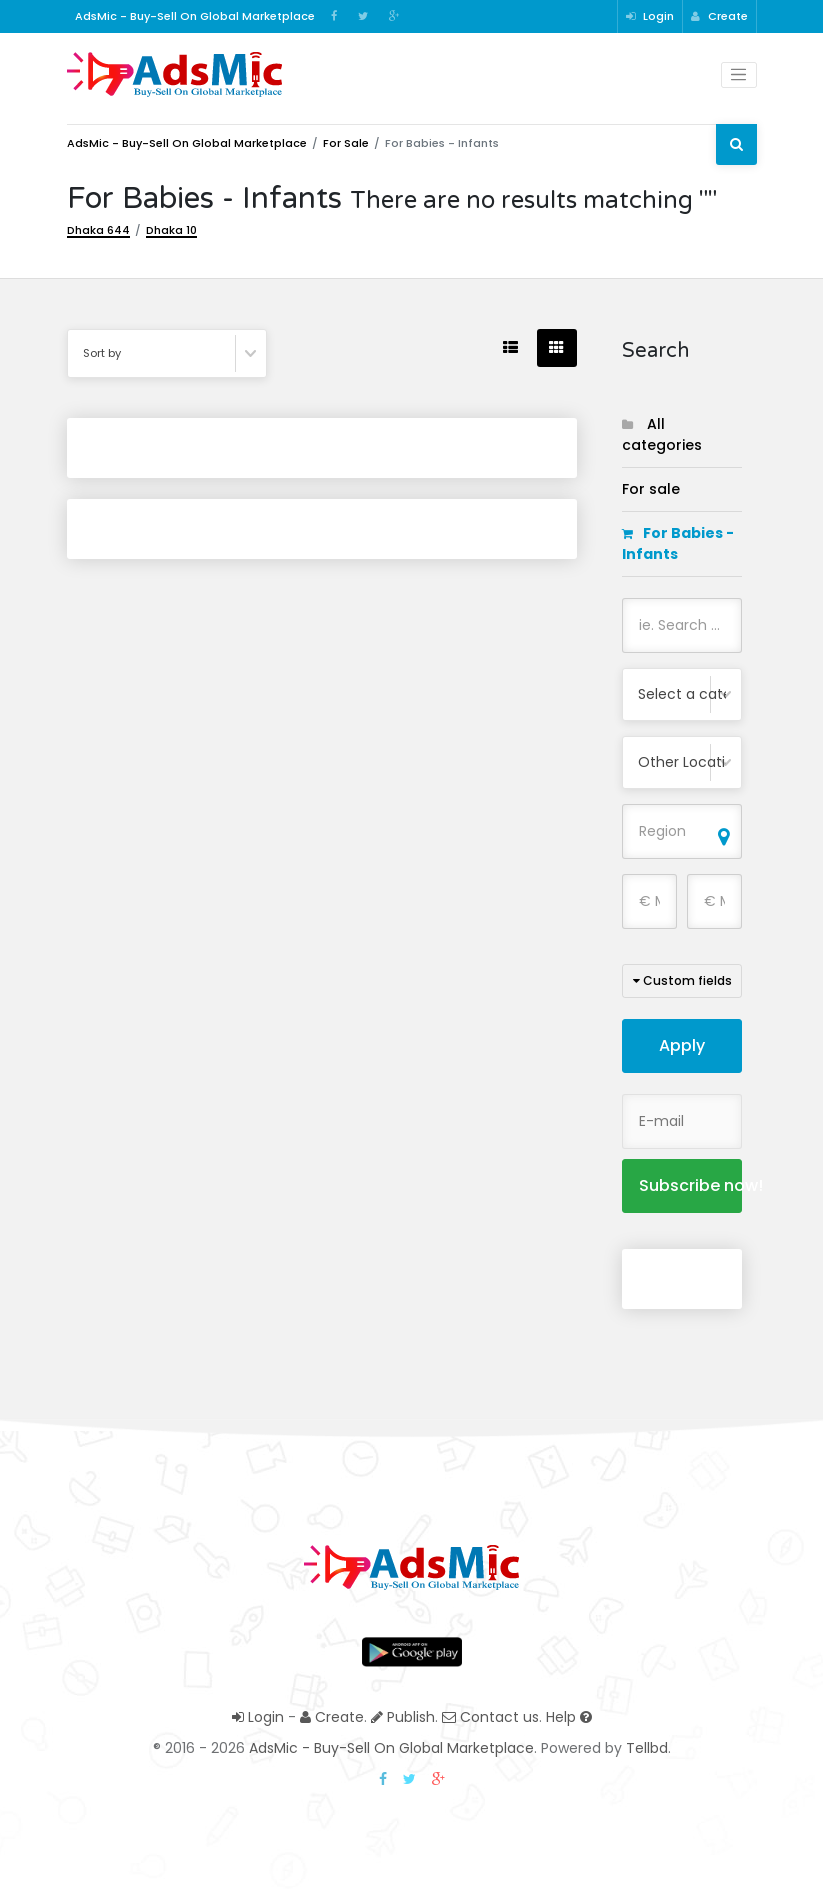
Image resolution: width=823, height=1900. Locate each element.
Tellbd (647, 1748)
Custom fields (682, 980)
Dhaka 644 (98, 230)
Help (569, 1717)
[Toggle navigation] (739, 75)
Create (719, 16)
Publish (403, 1717)
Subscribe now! (690, 1185)
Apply (682, 1045)
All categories (662, 434)
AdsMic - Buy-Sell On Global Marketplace (187, 143)
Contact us (490, 1717)
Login (650, 16)
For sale (346, 143)
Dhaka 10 (171, 230)
